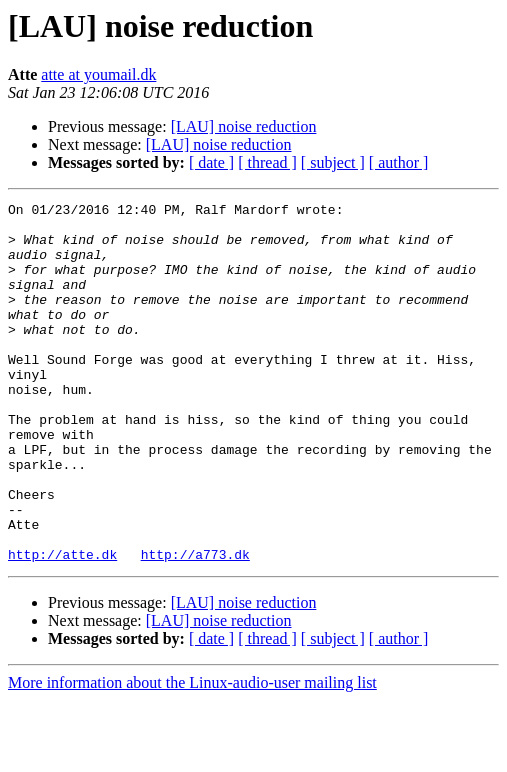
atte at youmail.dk (98, 74)
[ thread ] (267, 162)
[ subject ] (333, 162)
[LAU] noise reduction (244, 126)
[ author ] (399, 162)
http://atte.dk (62, 626)
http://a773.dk (195, 626)
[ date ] (211, 162)
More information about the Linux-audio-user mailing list (192, 754)
